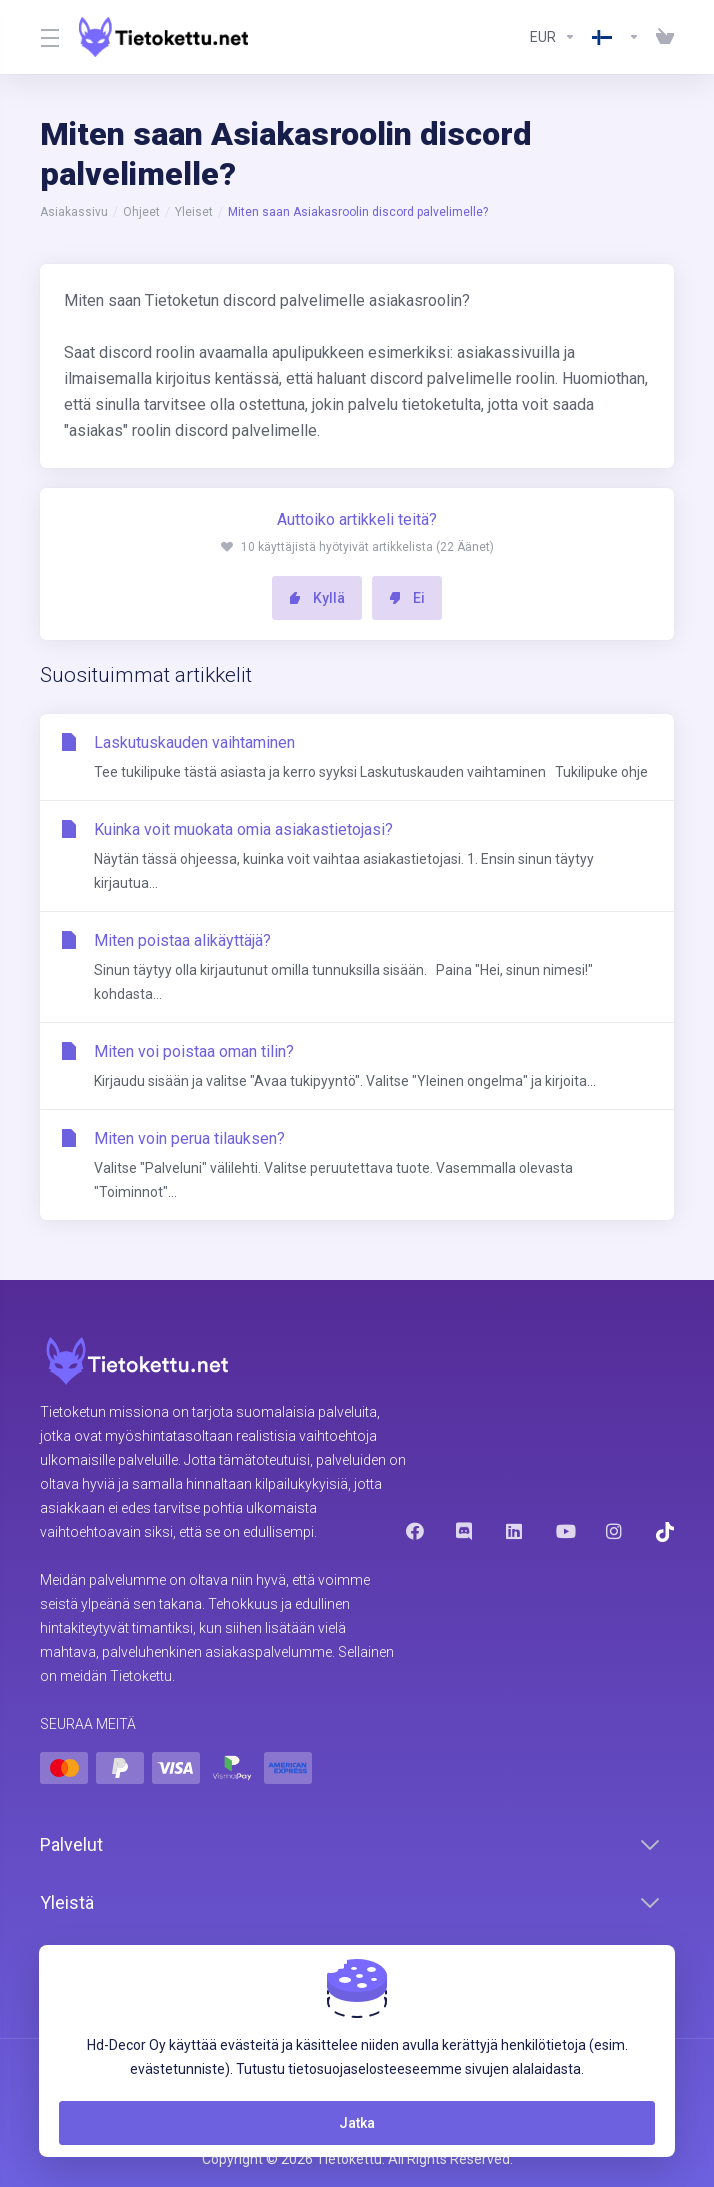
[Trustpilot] (665, 1532)
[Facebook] (415, 1531)
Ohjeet (141, 212)
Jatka (357, 2123)
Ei (407, 598)
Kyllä (317, 598)
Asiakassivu (74, 212)
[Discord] (465, 1531)
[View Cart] (661, 37)
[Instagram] (615, 1531)
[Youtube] (565, 1531)
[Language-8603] (616, 37)
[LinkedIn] (515, 1531)
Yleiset (194, 212)
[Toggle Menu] (47, 37)
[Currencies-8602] (553, 37)
